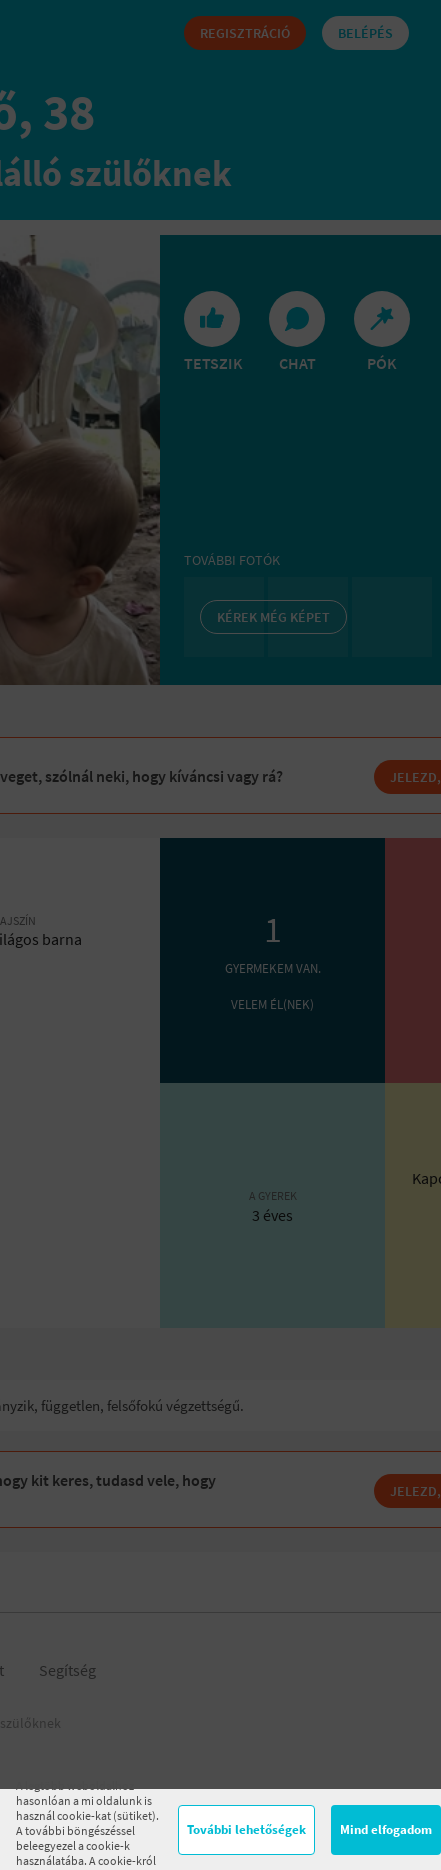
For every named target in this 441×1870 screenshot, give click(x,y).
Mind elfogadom (386, 1829)
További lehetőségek (246, 1829)
